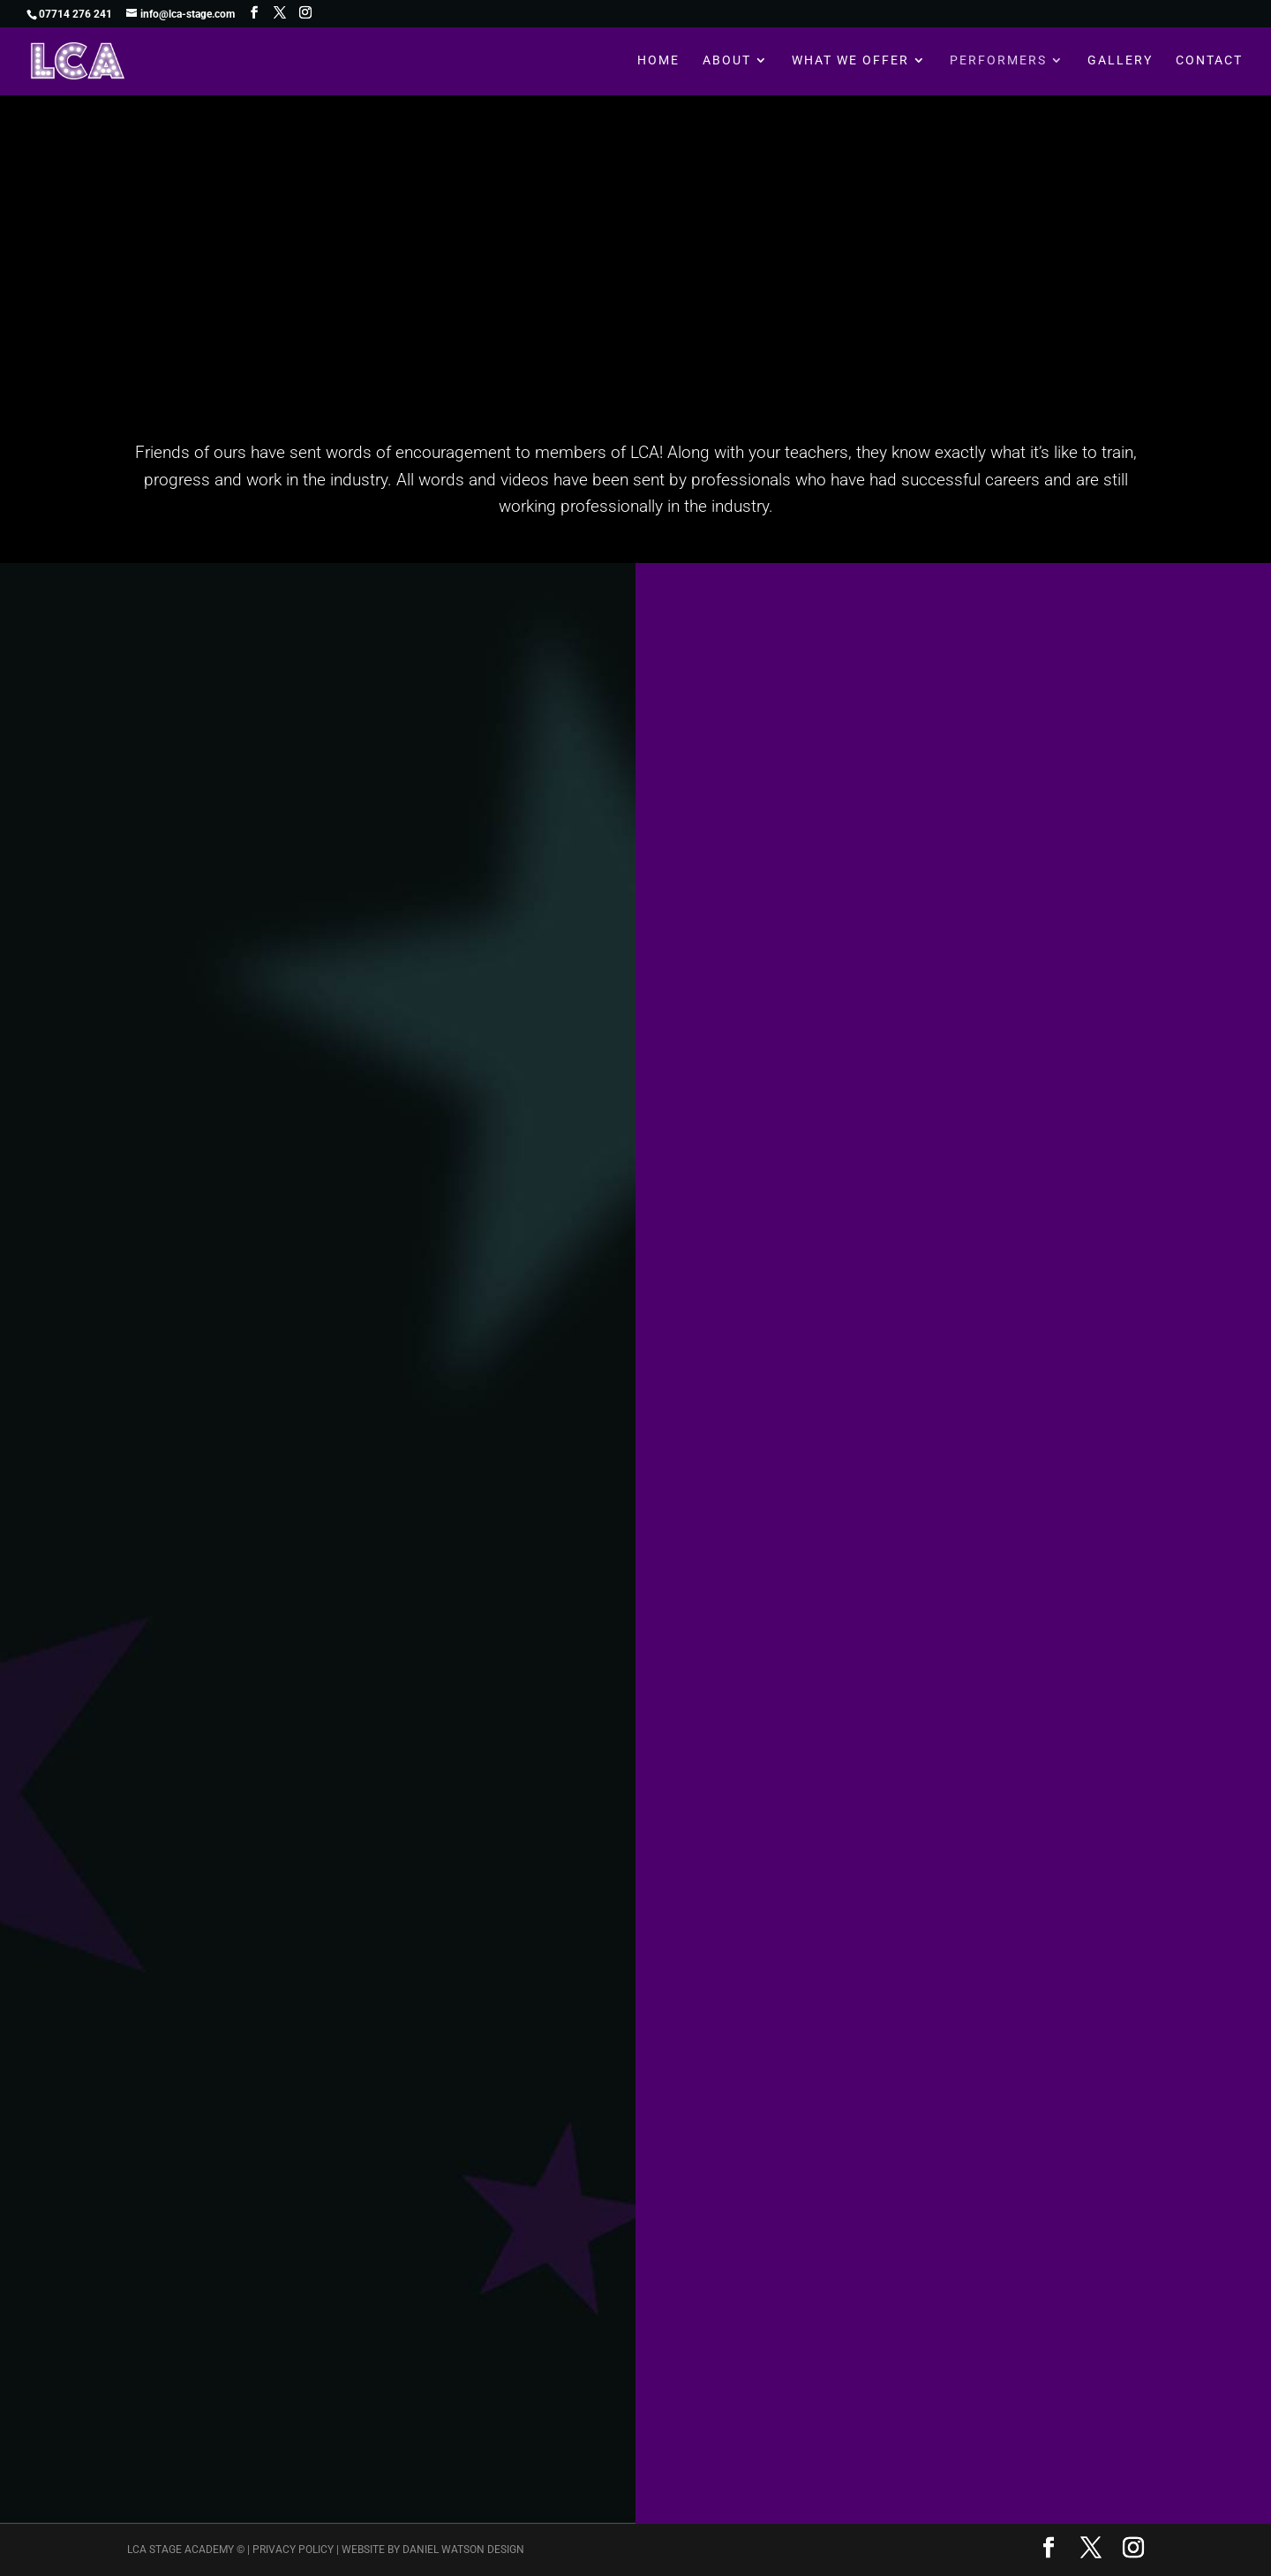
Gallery (1120, 62)
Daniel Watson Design (463, 2549)
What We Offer (850, 62)
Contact (1209, 62)
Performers (998, 62)
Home (658, 62)
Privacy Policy (293, 2549)
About (727, 62)
